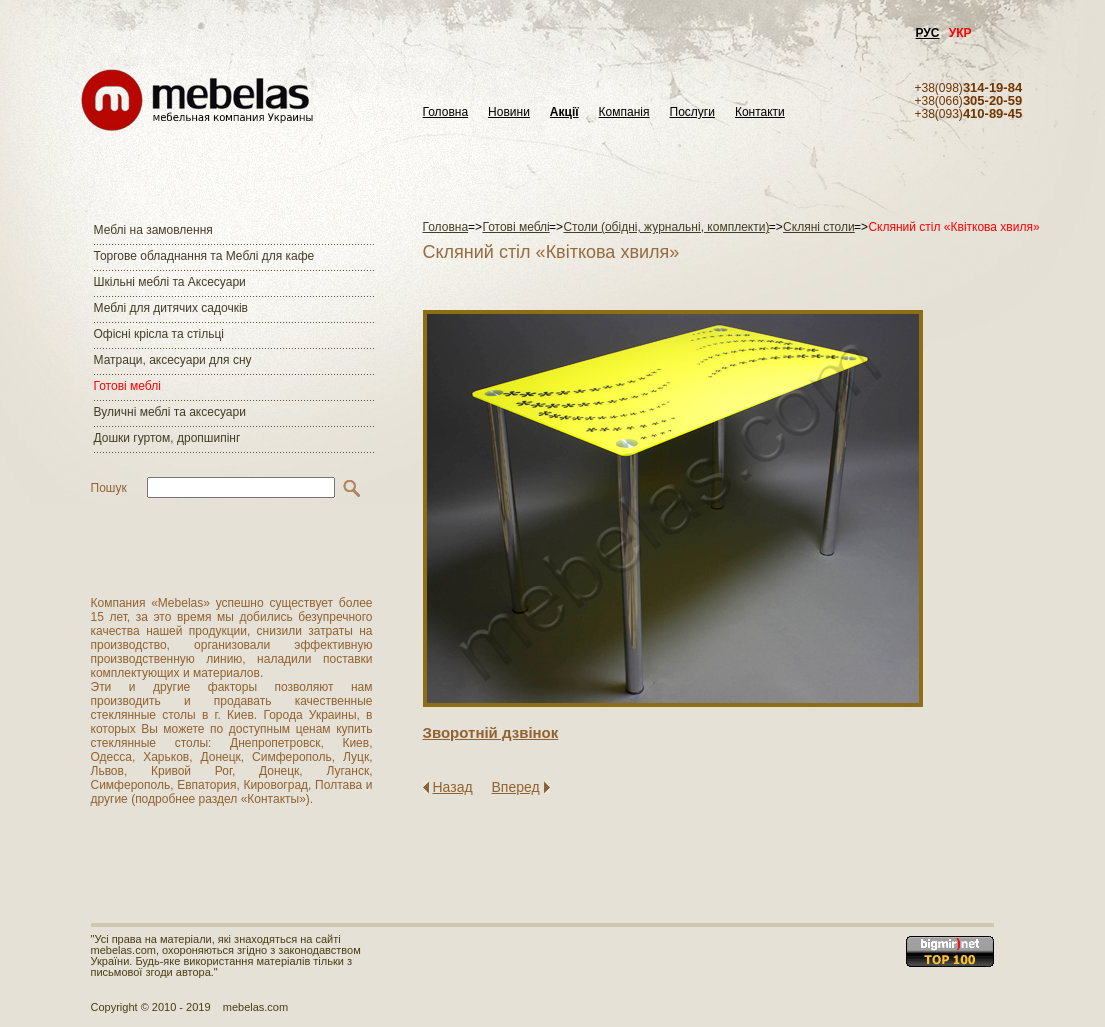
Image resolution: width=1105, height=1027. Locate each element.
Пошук (109, 488)
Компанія (624, 112)
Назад (453, 787)
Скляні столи (819, 227)
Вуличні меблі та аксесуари (170, 412)
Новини (509, 112)
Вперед (516, 787)
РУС (928, 33)
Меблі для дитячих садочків (171, 308)
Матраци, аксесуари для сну (173, 360)
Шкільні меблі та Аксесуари (170, 282)
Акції (564, 112)
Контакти (760, 112)
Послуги (692, 112)
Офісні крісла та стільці (159, 334)
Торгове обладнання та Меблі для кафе (204, 256)
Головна (446, 112)
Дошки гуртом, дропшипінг (167, 438)
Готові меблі (127, 386)
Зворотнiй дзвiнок (491, 732)
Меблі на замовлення (153, 230)
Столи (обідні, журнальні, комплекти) (666, 227)
